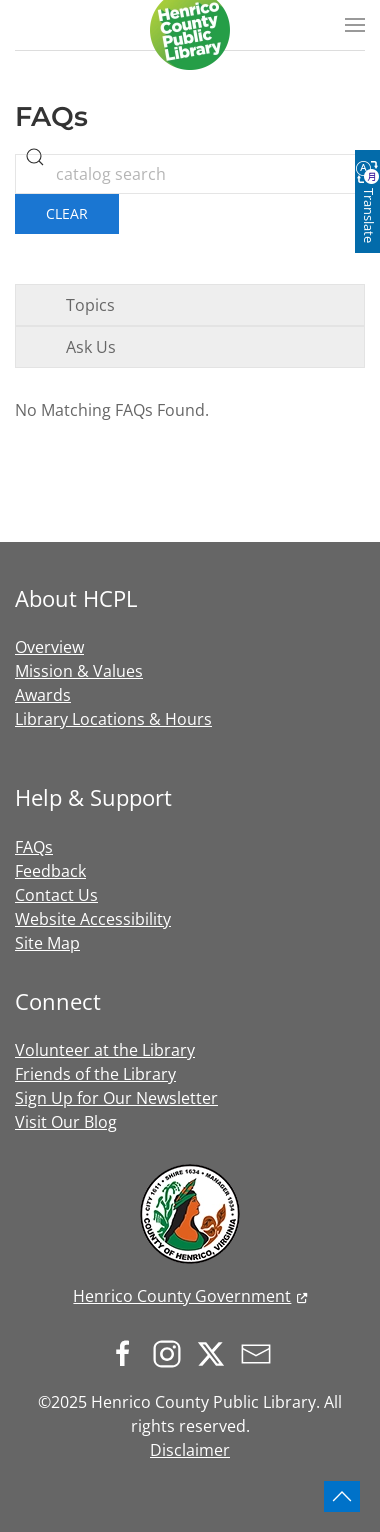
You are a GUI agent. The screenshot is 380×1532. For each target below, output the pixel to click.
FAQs (34, 847)
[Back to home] (190, 30)
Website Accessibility (93, 919)
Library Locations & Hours (113, 719)
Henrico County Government (182, 1296)
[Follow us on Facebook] (128, 1353)
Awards (43, 695)
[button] (355, 25)
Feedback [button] (50, 871)
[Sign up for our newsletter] (261, 1353)
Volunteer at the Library (105, 1050)
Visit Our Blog (66, 1122)
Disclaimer (190, 1450)
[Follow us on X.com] (216, 1353)
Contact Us (56, 895)
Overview (49, 647)
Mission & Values (79, 671)
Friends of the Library (95, 1074)
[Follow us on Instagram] (172, 1353)
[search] (35, 157)
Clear (67, 213)
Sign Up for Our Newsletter (116, 1098)
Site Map (47, 943)
